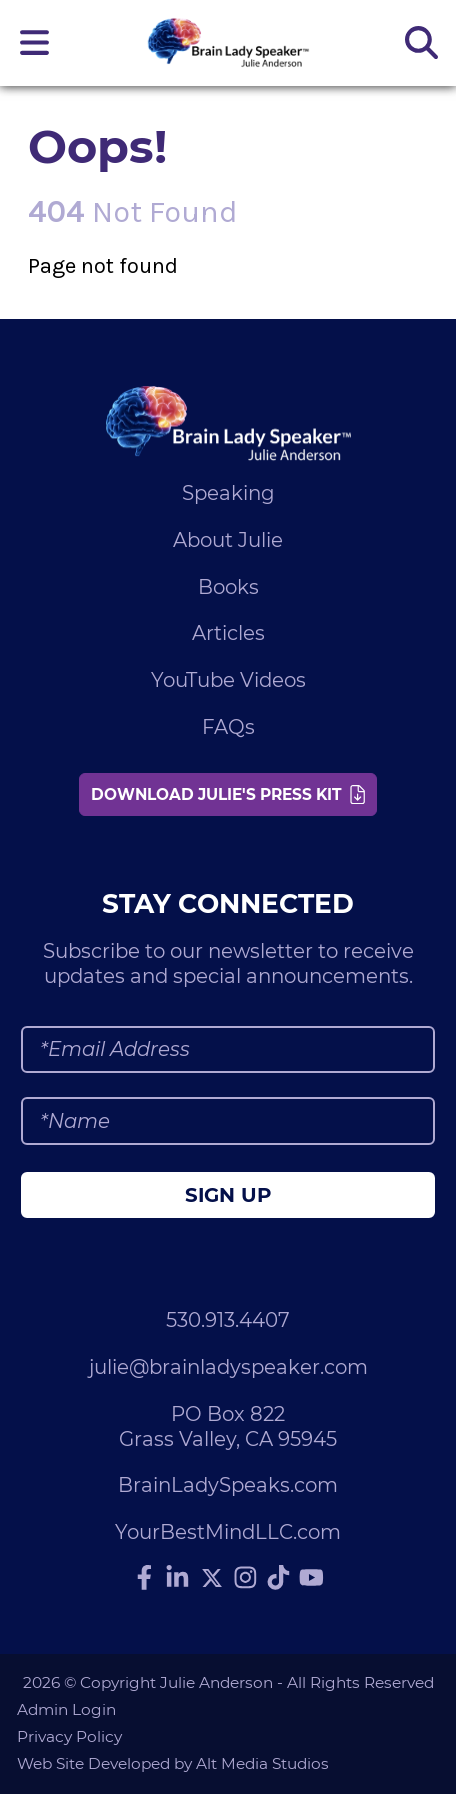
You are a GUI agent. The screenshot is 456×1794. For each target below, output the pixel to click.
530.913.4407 (228, 1320)
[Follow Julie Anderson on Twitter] (212, 1578)
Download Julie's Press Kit (228, 794)
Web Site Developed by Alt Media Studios (173, 1763)
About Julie (228, 540)
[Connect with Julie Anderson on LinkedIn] (178, 1578)
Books (228, 587)
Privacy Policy (69, 1736)
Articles (228, 633)
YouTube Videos (228, 680)
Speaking (228, 493)
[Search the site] (421, 42)
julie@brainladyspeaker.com (228, 1367)
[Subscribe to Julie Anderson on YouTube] (312, 1578)
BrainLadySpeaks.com (228, 1485)
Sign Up (228, 1195)
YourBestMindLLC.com (228, 1532)
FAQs (228, 727)
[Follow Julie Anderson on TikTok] (279, 1578)
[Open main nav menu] (35, 42)
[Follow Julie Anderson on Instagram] (246, 1578)
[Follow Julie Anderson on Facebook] (145, 1578)
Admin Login (66, 1709)
